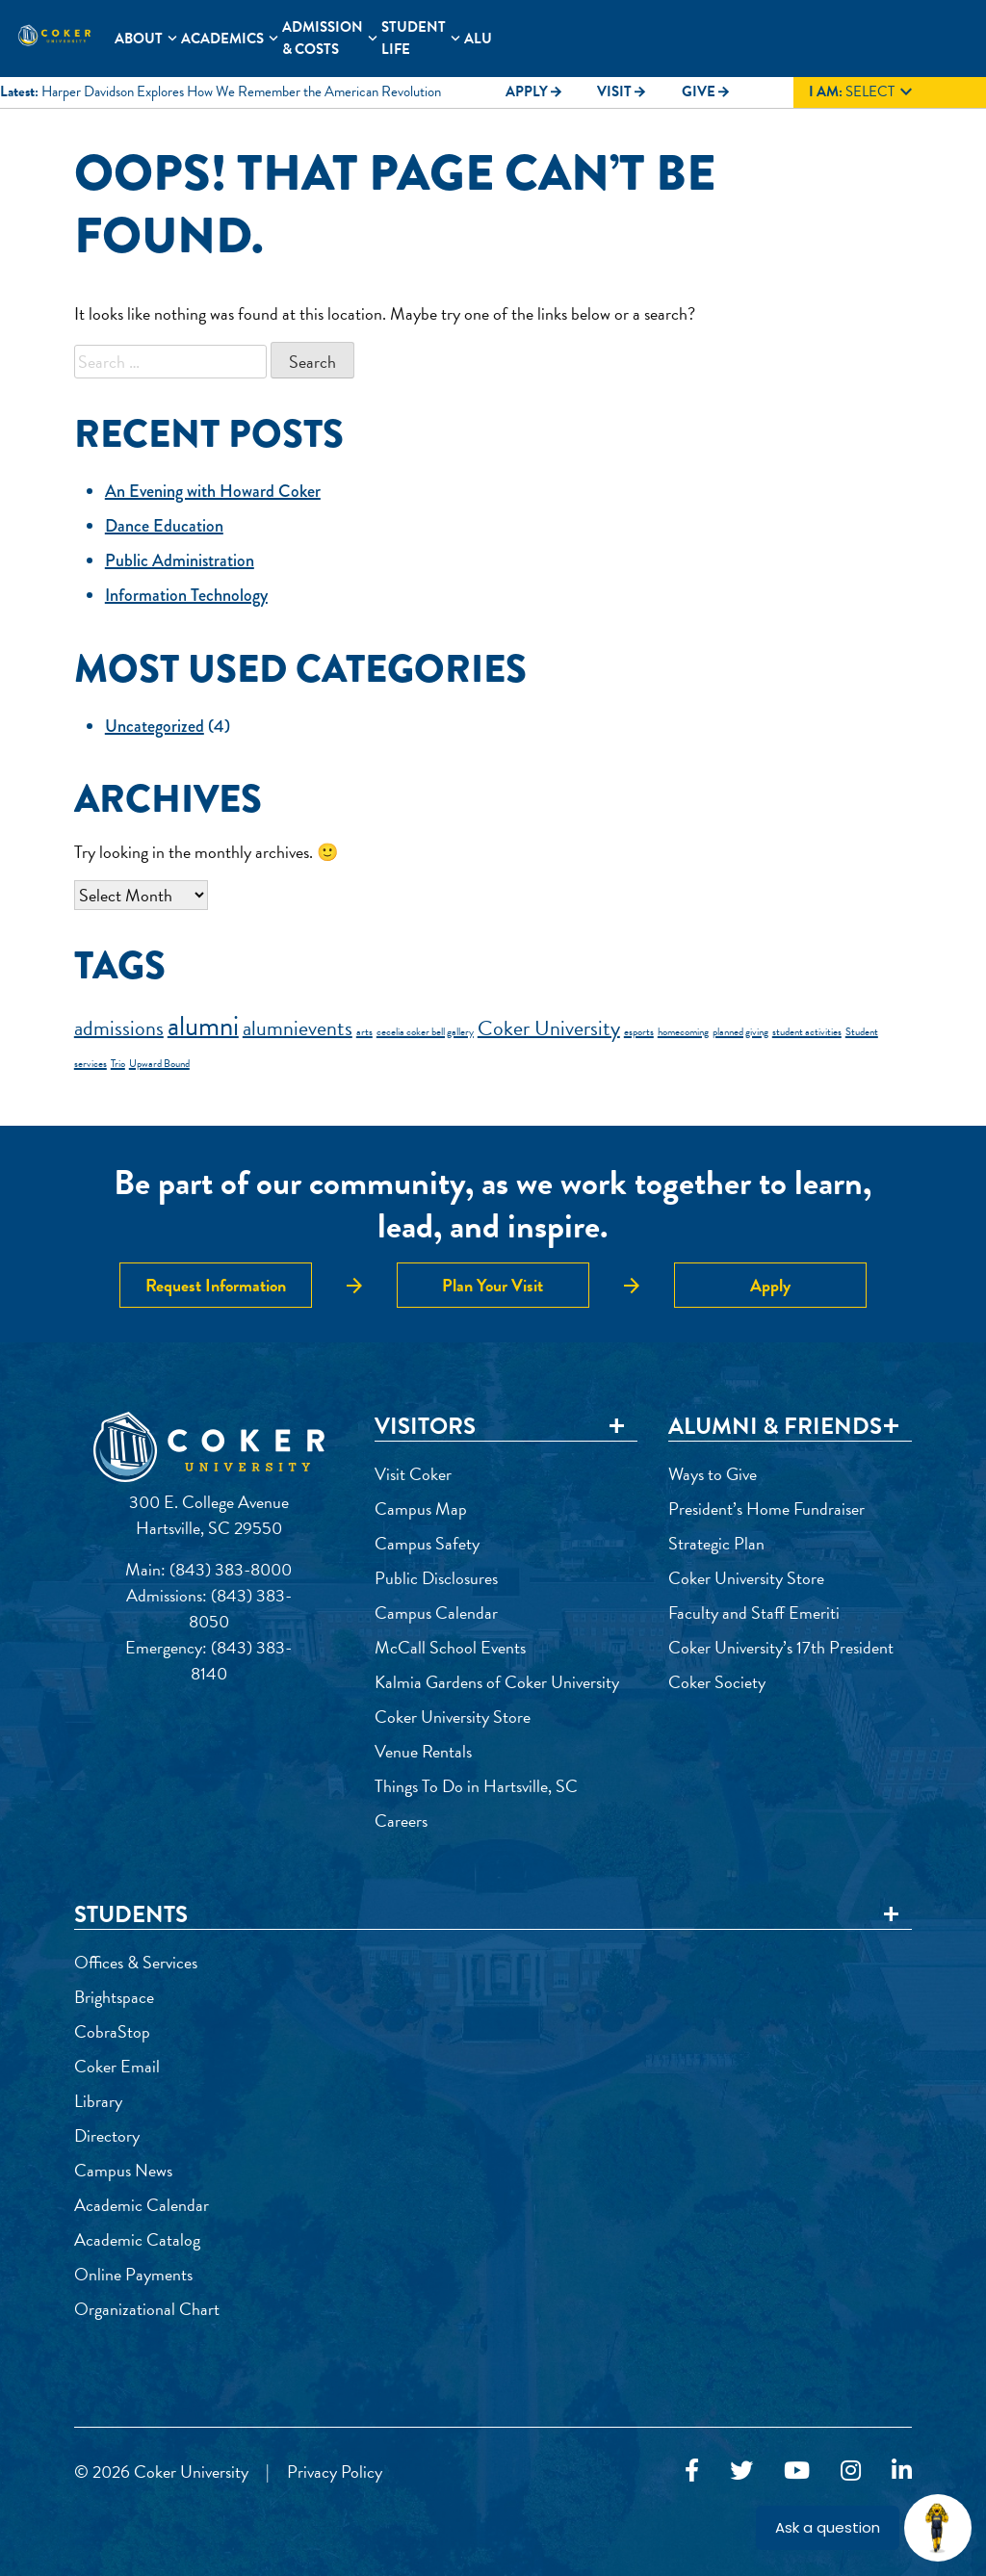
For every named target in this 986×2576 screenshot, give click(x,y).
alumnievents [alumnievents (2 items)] (297, 1028)
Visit (622, 91)
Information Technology (186, 595)
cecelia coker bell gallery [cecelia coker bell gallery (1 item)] (425, 1032)
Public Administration (179, 560)
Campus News (123, 2170)
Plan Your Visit (492, 1285)
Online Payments (133, 2274)
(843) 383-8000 (230, 1569)
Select (863, 92)
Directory (107, 2135)
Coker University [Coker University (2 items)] (549, 1028)
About (139, 38)
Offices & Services (135, 1962)
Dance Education (164, 525)
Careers (401, 1821)
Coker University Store (453, 1717)
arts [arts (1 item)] (364, 1032)
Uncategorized (154, 726)
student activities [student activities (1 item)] (807, 1032)
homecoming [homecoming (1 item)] (683, 1032)
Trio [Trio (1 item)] (118, 1063)
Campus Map (421, 1509)
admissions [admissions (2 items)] (119, 1028)
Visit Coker (413, 1474)
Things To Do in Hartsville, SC (476, 1786)
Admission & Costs (322, 38)
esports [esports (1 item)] (639, 1032)
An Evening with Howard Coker (213, 491)
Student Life (413, 38)
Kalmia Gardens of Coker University (497, 1682)
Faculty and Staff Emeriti (754, 1613)
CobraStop (112, 2031)
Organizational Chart (147, 2309)
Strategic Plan (716, 1543)
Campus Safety (427, 1543)
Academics (222, 38)
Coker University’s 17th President (781, 1647)
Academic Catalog (137, 2239)
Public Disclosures (436, 1578)
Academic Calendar (141, 2205)
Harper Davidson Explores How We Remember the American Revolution (241, 91)
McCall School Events (450, 1647)
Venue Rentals (423, 1751)
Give (706, 91)
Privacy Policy (334, 2472)
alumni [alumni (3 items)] (203, 1026)
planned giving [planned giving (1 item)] (740, 1032)
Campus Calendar (436, 1613)
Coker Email (117, 2066)
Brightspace (114, 1997)
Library (98, 2101)
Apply (534, 91)
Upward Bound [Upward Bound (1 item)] (159, 1063)
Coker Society (716, 1682)
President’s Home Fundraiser (766, 1509)
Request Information (215, 1285)
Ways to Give (712, 1474)
